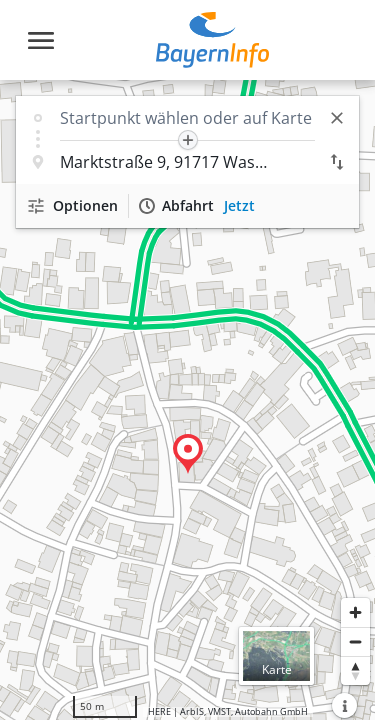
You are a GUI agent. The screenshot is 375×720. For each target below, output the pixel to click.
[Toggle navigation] (41, 40)
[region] (187, 400)
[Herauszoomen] (355, 641)
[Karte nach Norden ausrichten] (355, 670)
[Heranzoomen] (355, 612)
